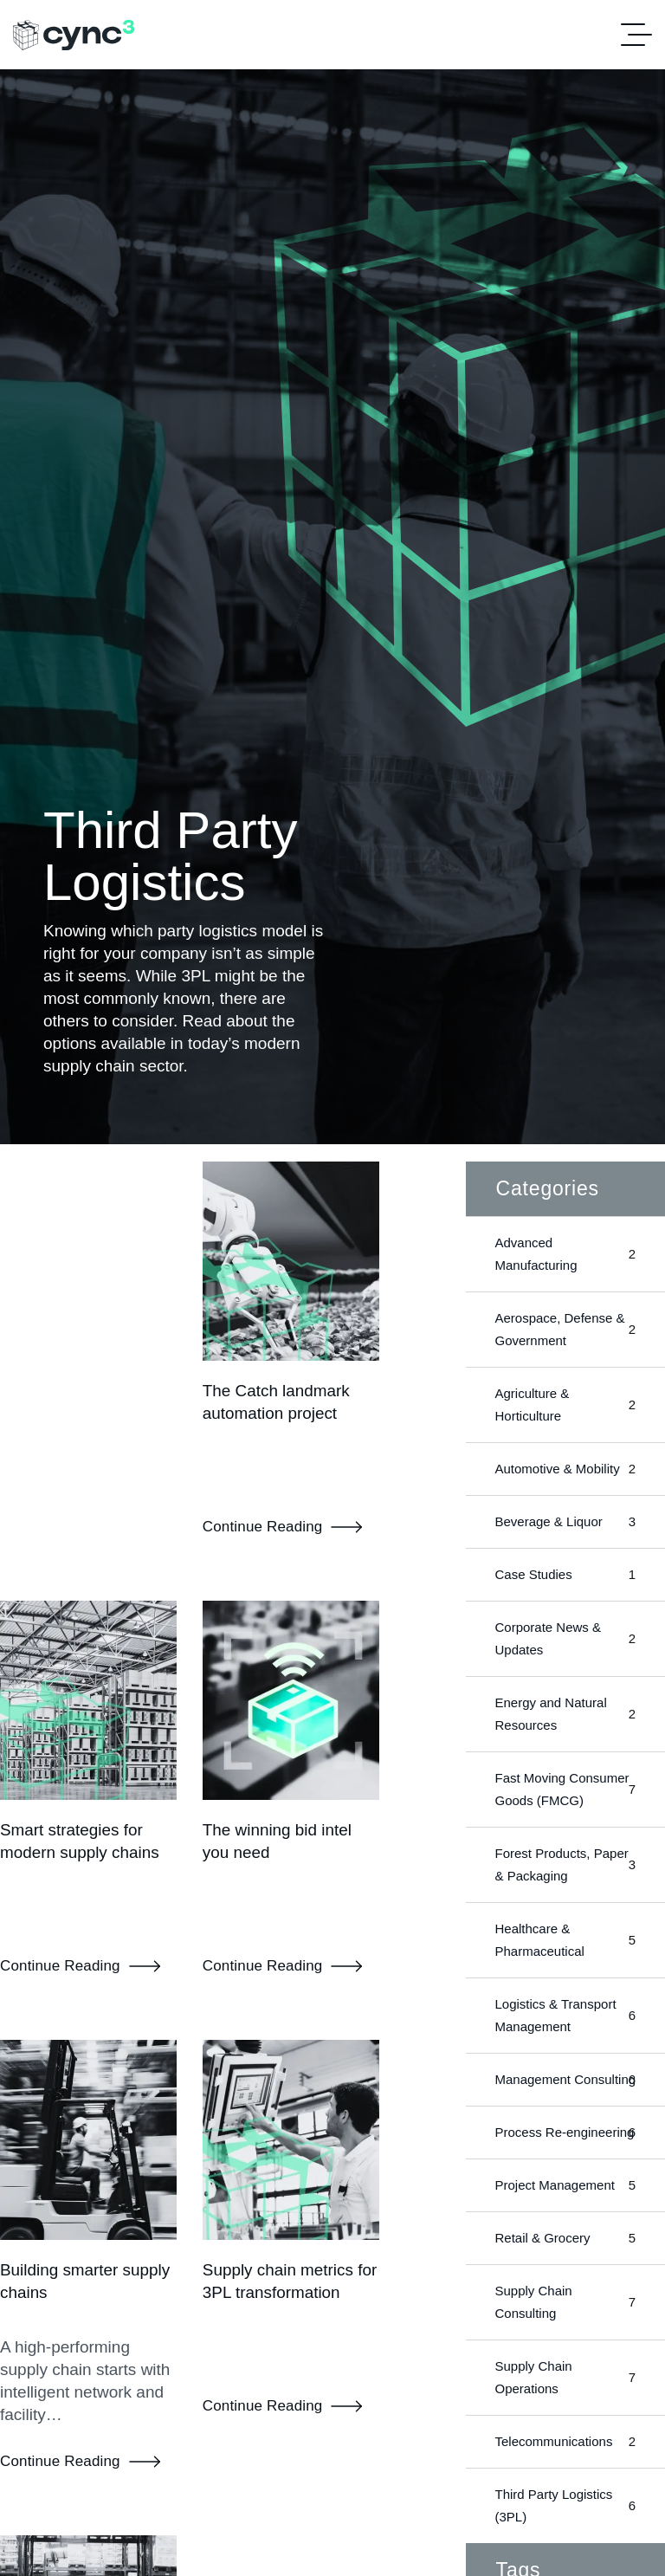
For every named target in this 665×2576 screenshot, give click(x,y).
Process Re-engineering (565, 2165)
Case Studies (565, 1574)
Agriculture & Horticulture (565, 1404)
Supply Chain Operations (565, 2422)
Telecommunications (565, 2486)
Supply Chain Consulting (565, 2347)
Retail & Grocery (565, 2283)
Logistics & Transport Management (565, 2015)
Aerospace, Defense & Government (565, 1329)
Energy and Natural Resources (565, 1713)
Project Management (565, 2230)
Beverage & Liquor (565, 1521)
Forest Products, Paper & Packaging (565, 1864)
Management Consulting (565, 2090)
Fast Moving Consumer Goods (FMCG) (565, 1789)
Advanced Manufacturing (565, 1253)
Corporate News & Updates (565, 1638)
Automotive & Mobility (565, 1469)
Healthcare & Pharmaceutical (565, 1939)
